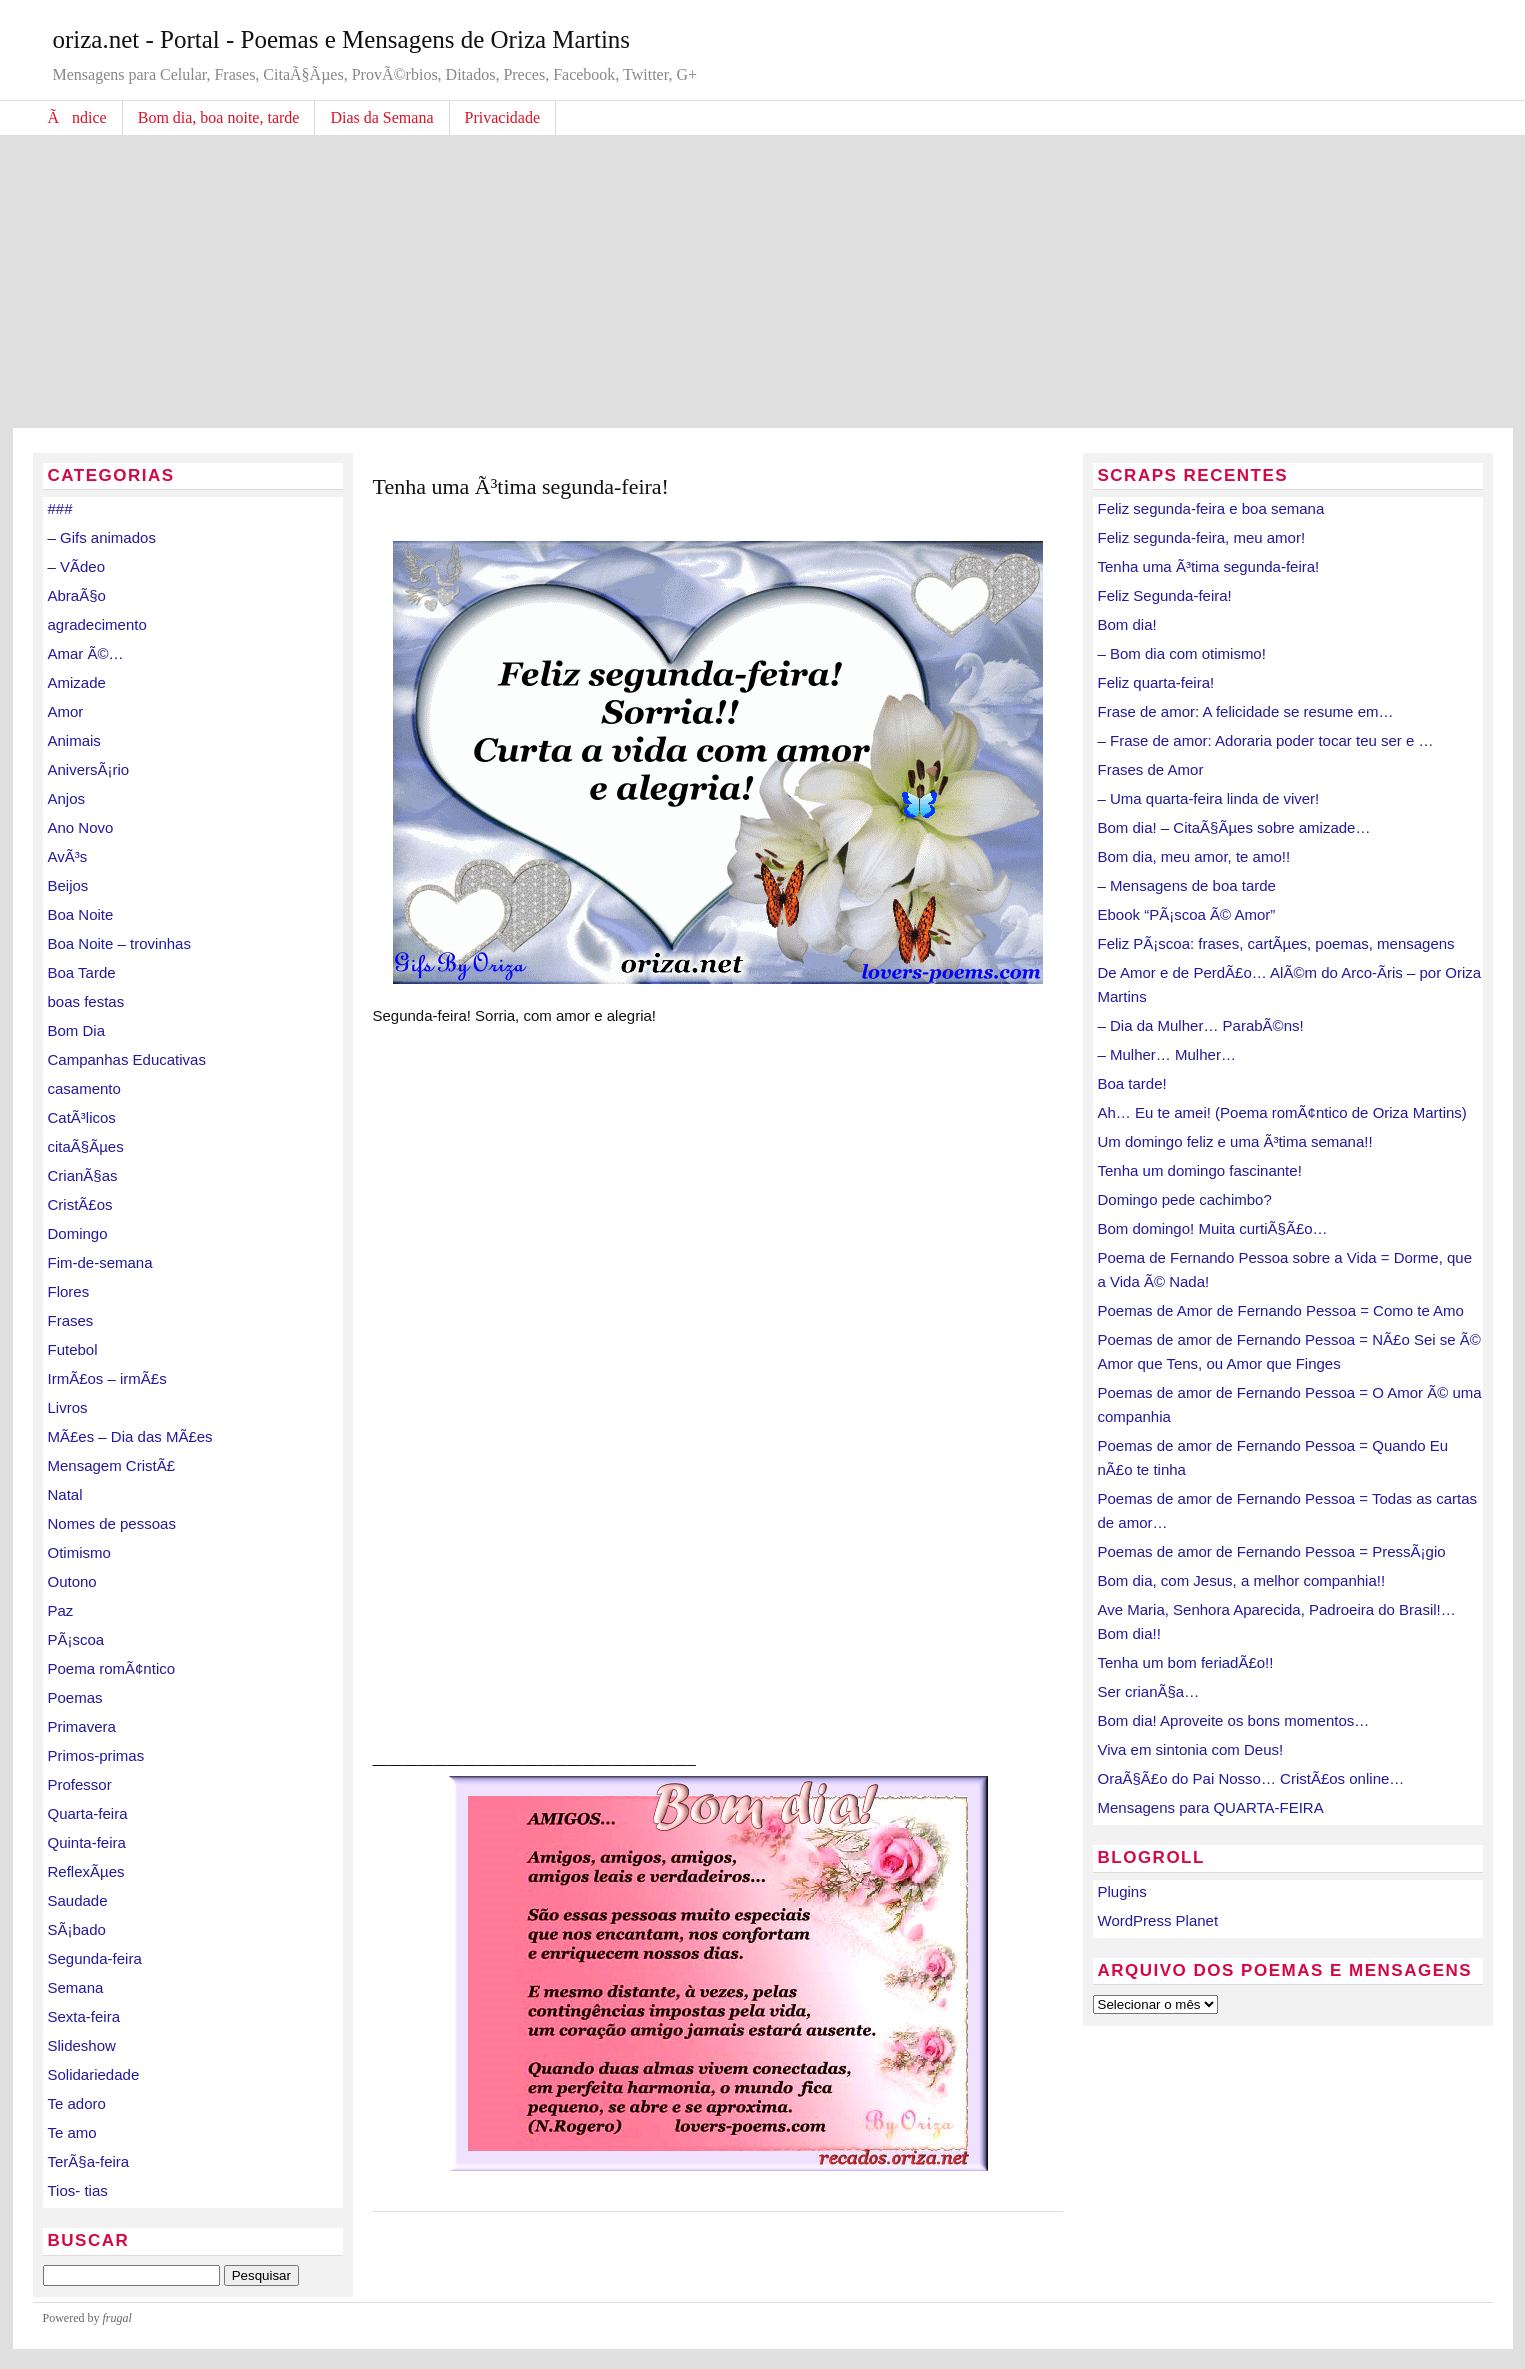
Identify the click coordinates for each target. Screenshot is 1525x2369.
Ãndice (77, 117)
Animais (74, 740)
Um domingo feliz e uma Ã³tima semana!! (1235, 1141)
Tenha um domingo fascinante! (1200, 1170)
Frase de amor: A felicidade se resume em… (1246, 711)
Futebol (73, 1349)
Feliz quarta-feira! (1156, 682)
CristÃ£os (80, 1204)
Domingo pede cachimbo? (1185, 1199)
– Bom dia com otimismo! (1182, 653)
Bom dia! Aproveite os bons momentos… (1234, 1720)
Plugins (1122, 1891)
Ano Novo (81, 827)
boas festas (86, 1001)
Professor (80, 1784)
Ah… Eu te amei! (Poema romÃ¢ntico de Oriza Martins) (1282, 1112)
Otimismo (79, 1552)
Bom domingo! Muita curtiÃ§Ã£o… (1213, 1228)
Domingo (78, 1233)
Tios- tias (78, 2190)
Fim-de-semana (100, 1262)
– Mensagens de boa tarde (1187, 885)
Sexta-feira (84, 2016)
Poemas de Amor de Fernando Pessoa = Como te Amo (1281, 1310)
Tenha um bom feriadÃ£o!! (1186, 1662)
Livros (68, 1407)
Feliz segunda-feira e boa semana (1211, 508)
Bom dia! (1127, 624)
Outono (72, 1581)
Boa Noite (81, 914)
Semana (76, 1987)
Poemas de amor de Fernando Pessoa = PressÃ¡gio (1272, 1551)
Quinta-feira (87, 1842)
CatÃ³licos (82, 1117)
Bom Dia (77, 1030)
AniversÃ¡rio (89, 769)
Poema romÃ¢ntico (112, 1668)
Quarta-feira (88, 1813)
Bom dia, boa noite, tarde (219, 117)
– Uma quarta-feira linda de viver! (1209, 798)
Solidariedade (94, 2074)
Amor (66, 711)
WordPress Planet (1158, 1920)
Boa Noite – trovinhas (119, 943)
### (60, 508)
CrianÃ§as (83, 1175)
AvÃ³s (68, 856)
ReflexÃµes (86, 1871)
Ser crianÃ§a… (1149, 1691)
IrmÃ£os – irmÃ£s (107, 1378)
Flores (69, 1291)
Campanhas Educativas (127, 1059)
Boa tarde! (1132, 1083)
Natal (65, 1494)
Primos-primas (96, 1755)
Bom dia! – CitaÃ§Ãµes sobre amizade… (1234, 827)
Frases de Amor (1151, 769)
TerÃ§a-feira (89, 2161)
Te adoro (77, 2103)
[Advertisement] (763, 278)
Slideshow (82, 2045)
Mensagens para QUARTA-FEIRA (1211, 1807)
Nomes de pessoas (112, 1523)
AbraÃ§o (77, 595)
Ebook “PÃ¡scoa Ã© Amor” (1187, 914)
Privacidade (503, 117)
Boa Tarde (82, 972)
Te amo (72, 2132)
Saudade (78, 1900)
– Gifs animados (102, 537)
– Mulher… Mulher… (1167, 1054)
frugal (117, 2318)
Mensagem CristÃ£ (112, 1465)
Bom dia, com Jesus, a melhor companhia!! (1242, 1580)
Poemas (75, 1697)
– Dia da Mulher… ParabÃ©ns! (1201, 1025)
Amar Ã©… (86, 653)
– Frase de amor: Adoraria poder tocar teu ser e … (1266, 740)
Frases (71, 1320)
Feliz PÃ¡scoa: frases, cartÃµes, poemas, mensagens (1276, 943)
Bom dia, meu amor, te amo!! (1194, 856)
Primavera (82, 1726)
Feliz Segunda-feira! (1165, 595)
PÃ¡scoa (76, 1639)
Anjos (67, 798)
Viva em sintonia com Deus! (1191, 1749)
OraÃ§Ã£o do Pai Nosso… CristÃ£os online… (1251, 1778)
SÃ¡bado (77, 1929)
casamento (84, 1088)
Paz (61, 1610)
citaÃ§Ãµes (86, 1146)
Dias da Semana (381, 117)
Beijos (68, 885)
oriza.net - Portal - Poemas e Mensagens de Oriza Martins (342, 39)
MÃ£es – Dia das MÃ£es (130, 1436)
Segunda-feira (95, 1958)
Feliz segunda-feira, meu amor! (1202, 537)
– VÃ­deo (77, 566)
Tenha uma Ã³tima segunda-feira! (1209, 566)
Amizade (77, 682)
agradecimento (97, 624)
